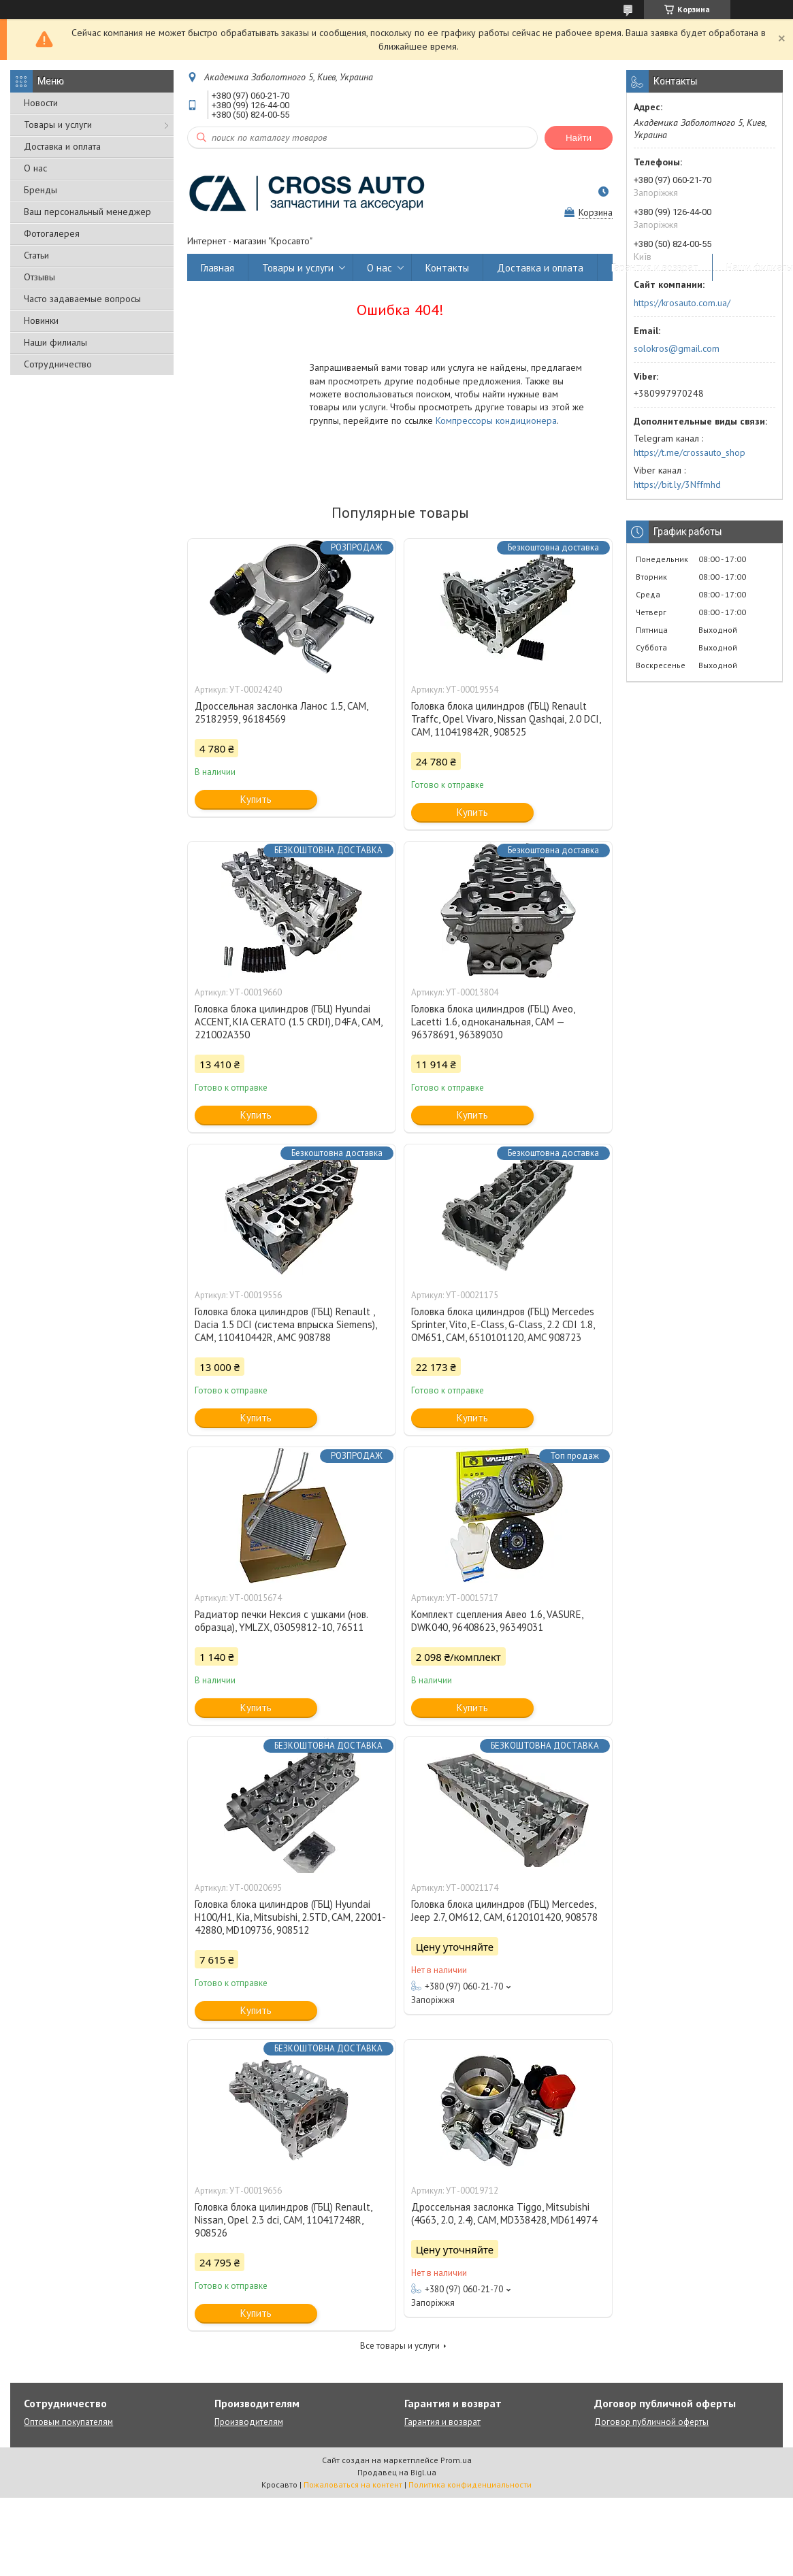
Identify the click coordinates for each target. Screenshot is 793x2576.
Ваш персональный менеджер (87, 211)
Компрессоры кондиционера (496, 420)
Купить (256, 799)
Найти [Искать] (579, 138)
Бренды (40, 190)
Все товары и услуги (400, 2345)
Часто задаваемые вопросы (82, 299)
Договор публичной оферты (651, 2422)
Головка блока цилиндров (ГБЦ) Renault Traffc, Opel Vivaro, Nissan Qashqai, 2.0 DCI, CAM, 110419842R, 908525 (505, 718)
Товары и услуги (58, 124)
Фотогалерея (52, 233)
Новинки (41, 320)
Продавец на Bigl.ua (396, 2472)
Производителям (248, 2422)
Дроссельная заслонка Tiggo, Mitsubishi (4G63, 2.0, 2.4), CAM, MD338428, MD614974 (504, 2213)
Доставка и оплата (62, 146)
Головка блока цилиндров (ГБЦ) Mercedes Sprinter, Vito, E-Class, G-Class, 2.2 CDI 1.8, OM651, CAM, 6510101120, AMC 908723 (502, 1324)
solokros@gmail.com (676, 348)
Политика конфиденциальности (470, 2484)
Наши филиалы (55, 342)
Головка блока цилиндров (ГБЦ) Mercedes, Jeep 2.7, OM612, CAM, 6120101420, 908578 (504, 1910)
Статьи (36, 255)
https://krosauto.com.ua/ (682, 303)
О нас (35, 168)
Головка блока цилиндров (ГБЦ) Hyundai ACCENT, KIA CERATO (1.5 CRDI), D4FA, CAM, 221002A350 (288, 1021)
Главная (217, 268)
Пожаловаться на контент (353, 2484)
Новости (41, 103)
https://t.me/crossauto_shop (689, 452)
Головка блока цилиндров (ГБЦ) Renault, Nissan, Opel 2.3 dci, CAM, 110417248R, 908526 (283, 2219)
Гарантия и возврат (654, 268)
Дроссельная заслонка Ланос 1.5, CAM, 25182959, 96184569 (281, 712)
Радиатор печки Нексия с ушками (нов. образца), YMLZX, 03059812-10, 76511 (281, 1621)
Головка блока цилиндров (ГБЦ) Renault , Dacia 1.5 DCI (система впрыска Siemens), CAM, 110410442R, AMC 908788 (285, 1324)
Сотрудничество (58, 364)
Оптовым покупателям (68, 2422)
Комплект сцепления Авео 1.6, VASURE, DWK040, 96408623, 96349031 (497, 1621)
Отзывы (39, 277)
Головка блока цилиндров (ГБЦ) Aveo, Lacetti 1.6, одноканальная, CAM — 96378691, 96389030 (492, 1021)
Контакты (447, 268)
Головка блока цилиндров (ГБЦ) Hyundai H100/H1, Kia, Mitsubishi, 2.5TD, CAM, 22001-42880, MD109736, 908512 (290, 1917)
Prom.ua (456, 2460)
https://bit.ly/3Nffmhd (677, 484)
